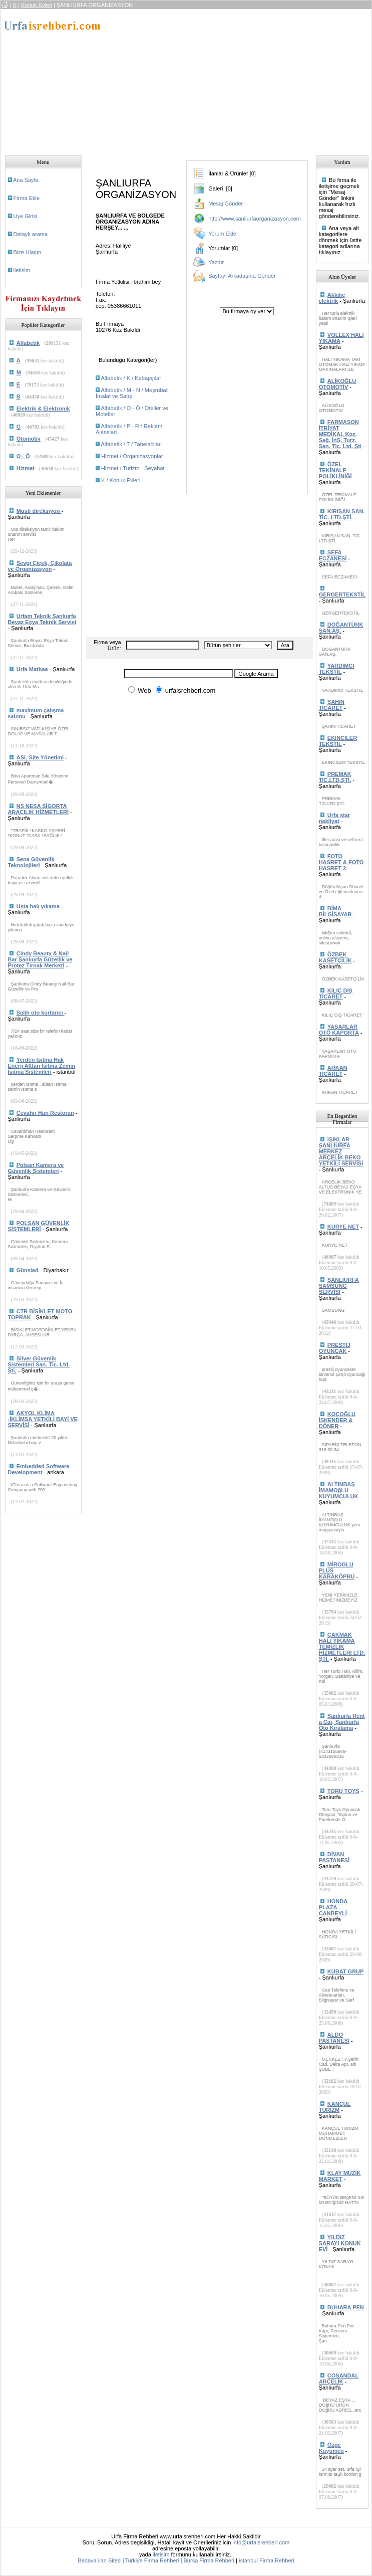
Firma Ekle (27, 198)
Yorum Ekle (222, 234)
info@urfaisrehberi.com (260, 2542)
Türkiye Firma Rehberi (152, 2560)
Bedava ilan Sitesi (99, 2560)
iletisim (22, 270)
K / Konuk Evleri (120, 480)
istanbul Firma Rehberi (266, 2560)
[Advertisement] (240, 79)
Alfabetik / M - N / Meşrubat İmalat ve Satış (132, 393)
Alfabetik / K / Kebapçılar (131, 378)
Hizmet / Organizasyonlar (132, 456)
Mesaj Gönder (225, 204)
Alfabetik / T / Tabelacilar (130, 444)
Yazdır (216, 262)
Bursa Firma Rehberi (209, 2560)
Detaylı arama (31, 234)
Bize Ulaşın (28, 252)
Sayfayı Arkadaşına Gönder (242, 276)
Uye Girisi (26, 216)
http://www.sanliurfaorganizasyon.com (254, 219)
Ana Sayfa (26, 180)
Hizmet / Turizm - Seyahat (133, 468)
